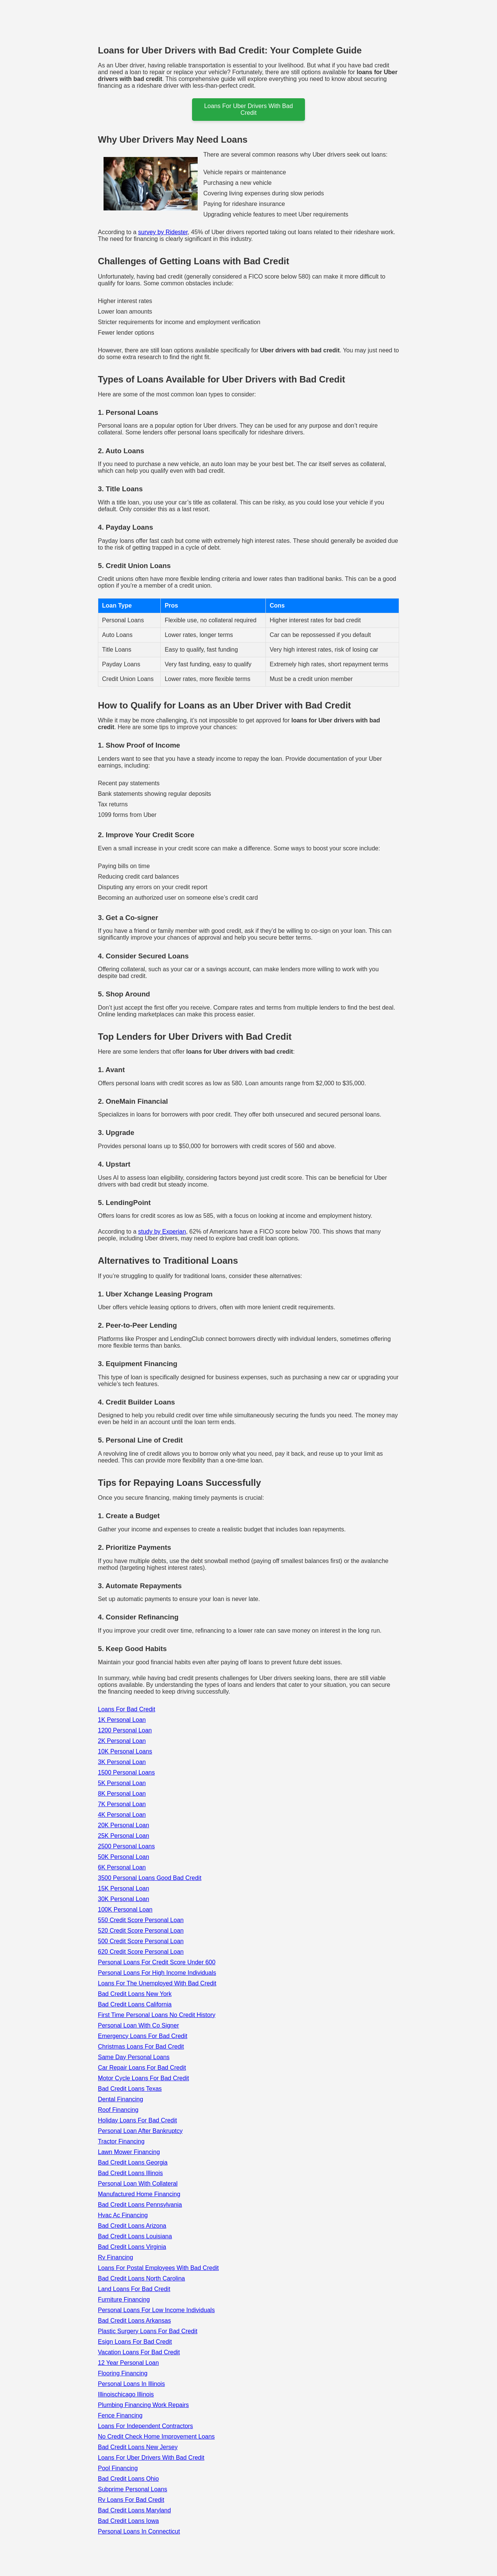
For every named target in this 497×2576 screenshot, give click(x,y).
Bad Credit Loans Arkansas (134, 2320)
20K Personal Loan (123, 1825)
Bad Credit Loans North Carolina (141, 2278)
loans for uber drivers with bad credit (248, 109)
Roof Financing (118, 2110)
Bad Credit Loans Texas (130, 2088)
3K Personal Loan (122, 1762)
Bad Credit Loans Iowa (128, 2521)
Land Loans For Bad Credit (134, 2289)
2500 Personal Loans (126, 1846)
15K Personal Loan (123, 1888)
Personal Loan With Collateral (138, 2183)
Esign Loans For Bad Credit (135, 2341)
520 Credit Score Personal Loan (141, 1930)
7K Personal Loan (122, 1804)
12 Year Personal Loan (128, 2363)
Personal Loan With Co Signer (138, 2025)
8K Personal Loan (122, 1793)
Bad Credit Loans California (135, 2004)
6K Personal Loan (122, 1867)
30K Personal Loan (123, 1899)
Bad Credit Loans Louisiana (135, 2236)
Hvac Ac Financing (123, 2215)
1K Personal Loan (122, 1720)
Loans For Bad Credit (126, 1709)
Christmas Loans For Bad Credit (141, 2046)
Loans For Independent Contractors (145, 2426)
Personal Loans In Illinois (131, 2384)
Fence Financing (120, 2415)
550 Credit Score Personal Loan (141, 1920)
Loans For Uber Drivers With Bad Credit (151, 2457)
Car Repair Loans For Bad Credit (142, 2067)
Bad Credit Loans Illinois (130, 2173)
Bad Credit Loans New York (135, 1994)
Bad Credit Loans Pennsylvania (140, 2204)
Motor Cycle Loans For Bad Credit (143, 2078)
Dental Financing (120, 2099)
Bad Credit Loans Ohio (128, 2478)
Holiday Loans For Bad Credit (137, 2120)
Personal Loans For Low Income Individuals (156, 2310)
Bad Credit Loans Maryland (134, 2510)
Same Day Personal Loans (133, 2057)
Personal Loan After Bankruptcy (140, 2131)
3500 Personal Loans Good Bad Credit (149, 1878)
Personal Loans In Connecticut (139, 2531)
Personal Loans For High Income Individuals (157, 1973)
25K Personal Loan (123, 1836)
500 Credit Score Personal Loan (141, 1941)
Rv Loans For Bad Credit (131, 2500)
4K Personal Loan (122, 1814)
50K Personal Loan (123, 1857)
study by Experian (162, 1231)
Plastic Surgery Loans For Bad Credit (147, 2331)
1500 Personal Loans (126, 1772)
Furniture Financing (124, 2299)
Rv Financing (115, 2257)
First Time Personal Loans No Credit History (156, 2015)
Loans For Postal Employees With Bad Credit (158, 2268)
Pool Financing (118, 2468)
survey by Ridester (163, 232)
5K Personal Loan (122, 1783)
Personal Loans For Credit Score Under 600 (156, 1962)
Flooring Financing (123, 2373)
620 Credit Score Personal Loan (141, 1951)
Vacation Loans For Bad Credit (139, 2352)
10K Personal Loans (125, 1751)
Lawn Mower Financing (129, 2152)
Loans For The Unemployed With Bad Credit (157, 1983)
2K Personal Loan (122, 1741)
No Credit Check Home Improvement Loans (156, 2436)
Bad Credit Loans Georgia (133, 2162)
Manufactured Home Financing (139, 2194)
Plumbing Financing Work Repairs (143, 2405)
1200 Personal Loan (125, 1730)
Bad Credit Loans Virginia (132, 2247)
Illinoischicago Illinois (126, 2394)
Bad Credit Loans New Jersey (138, 2447)
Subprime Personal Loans (132, 2489)
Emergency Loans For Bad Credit (142, 2036)
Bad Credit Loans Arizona (132, 2226)
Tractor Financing (121, 2141)
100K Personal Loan (125, 1909)
